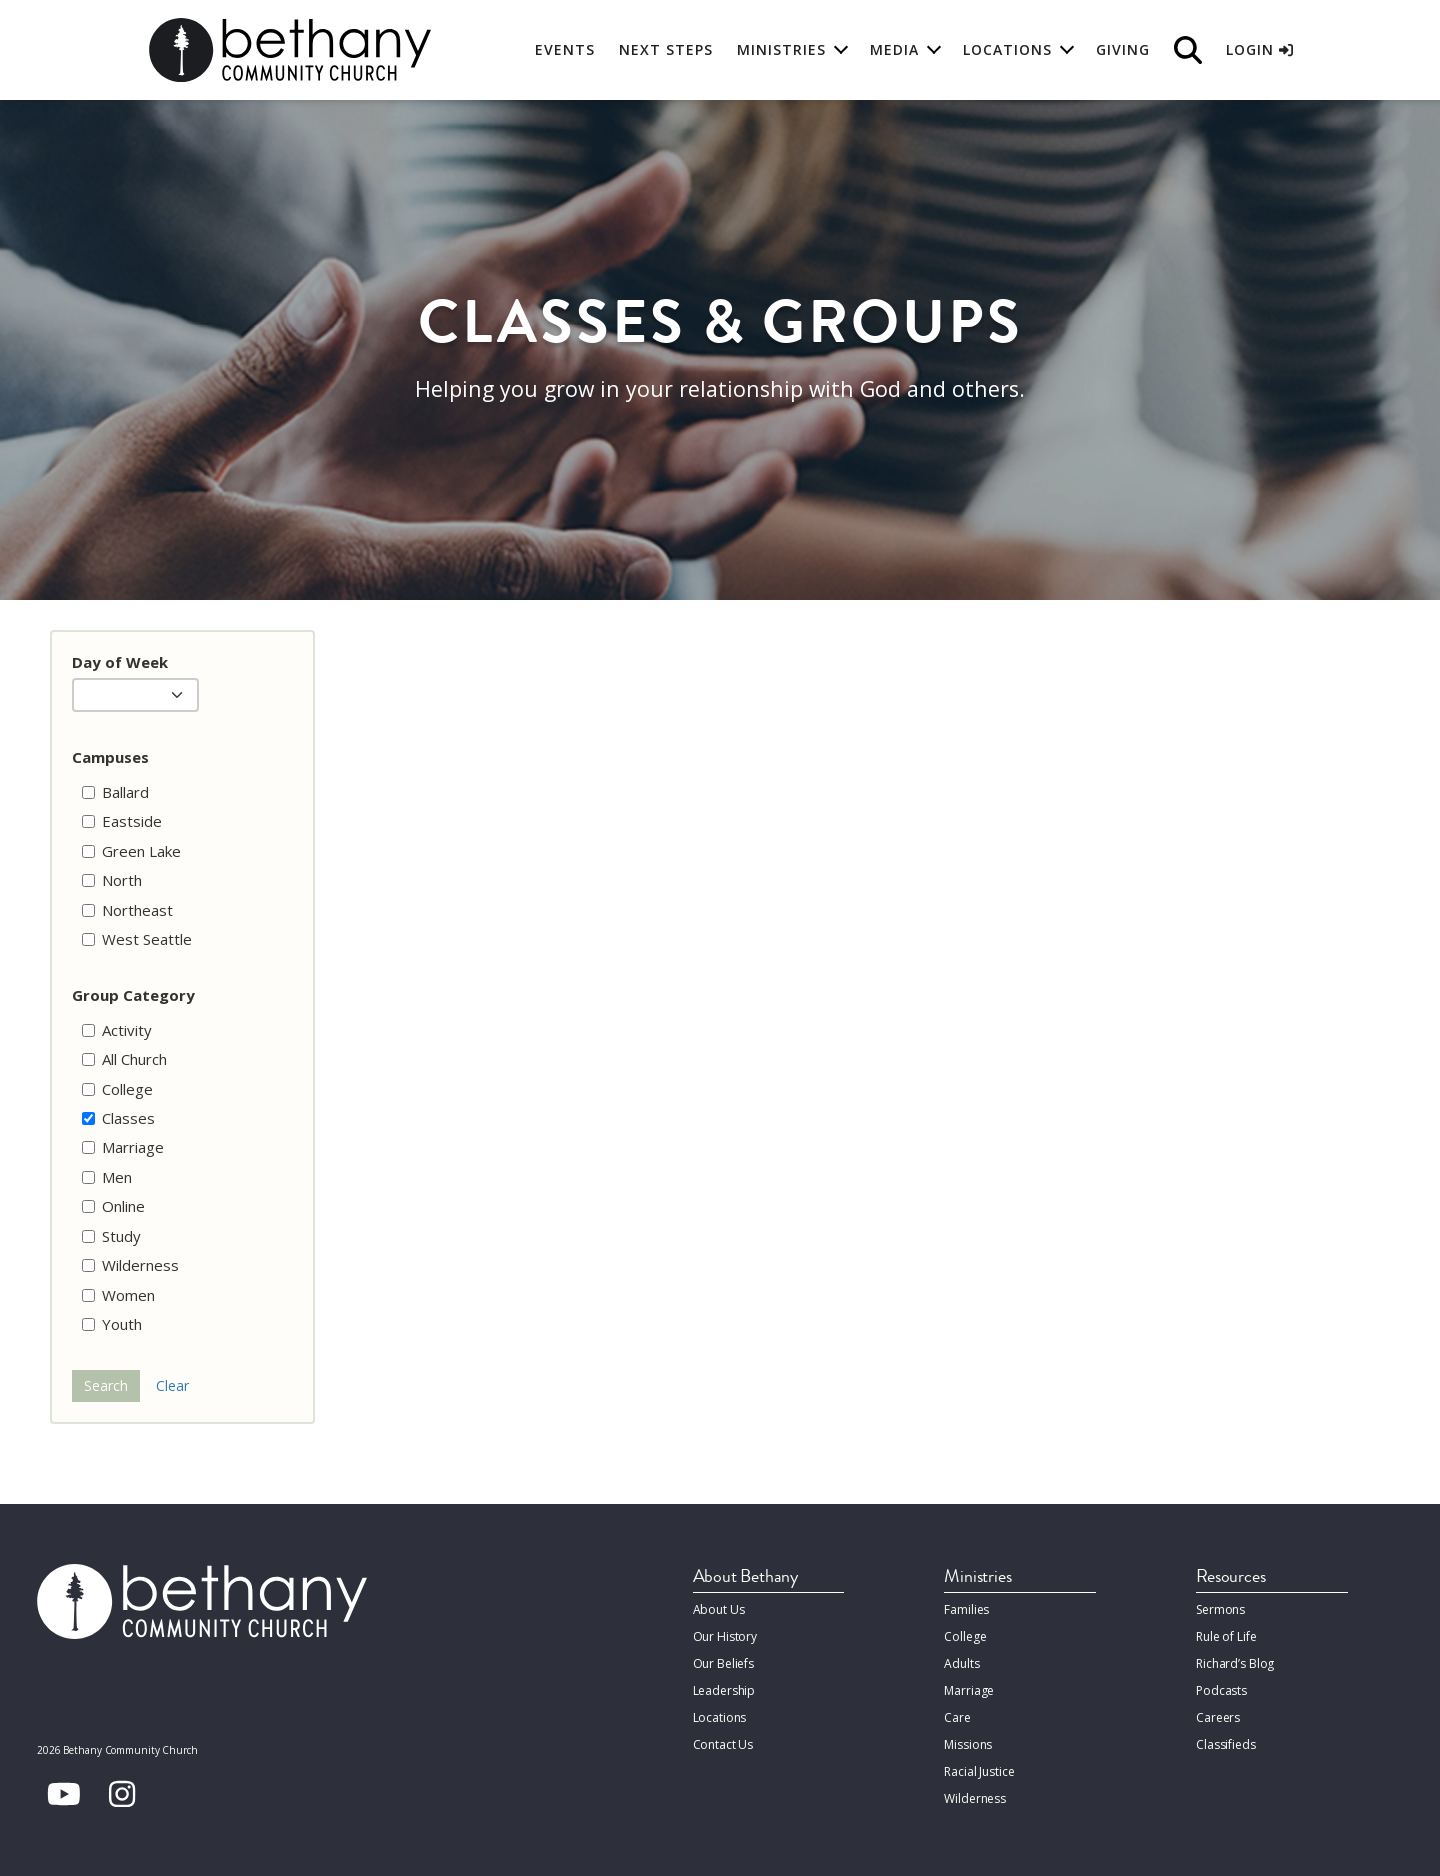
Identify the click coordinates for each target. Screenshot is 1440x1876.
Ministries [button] (781, 49)
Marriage (969, 1690)
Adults (961, 1663)
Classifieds (1226, 1744)
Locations (720, 1717)
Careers (1218, 1717)
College (965, 1636)
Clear (172, 1385)
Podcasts (1221, 1690)
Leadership (724, 1690)
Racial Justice (979, 1771)
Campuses (110, 757)
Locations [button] (1007, 49)
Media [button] (894, 49)
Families (966, 1609)
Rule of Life (1226, 1636)
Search (106, 1385)
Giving (1123, 49)
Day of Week (120, 662)
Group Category (133, 995)
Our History (725, 1636)
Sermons (1220, 1609)
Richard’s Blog (1235, 1663)
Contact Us (723, 1744)
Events (565, 49)
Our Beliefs (724, 1663)
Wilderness (975, 1798)
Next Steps (666, 49)
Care (957, 1717)
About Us (719, 1609)
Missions (968, 1744)
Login (1259, 49)
